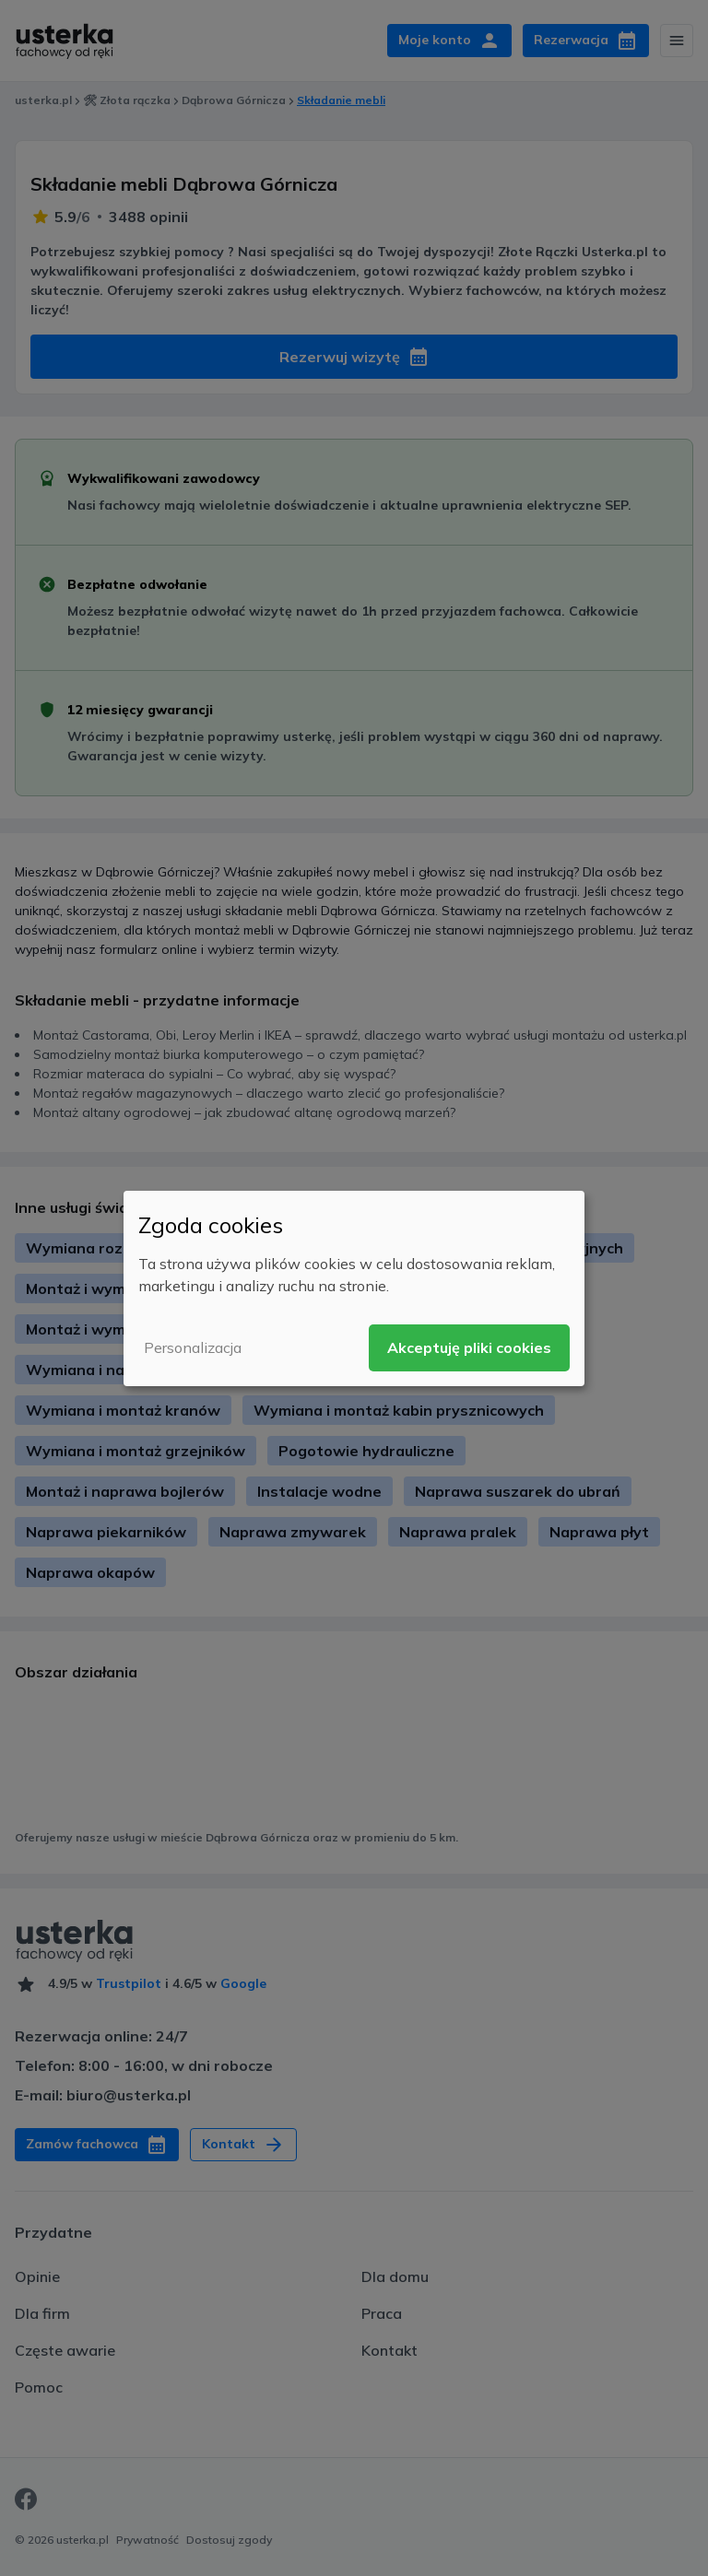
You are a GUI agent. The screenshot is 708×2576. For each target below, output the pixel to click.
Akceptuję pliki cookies (469, 1347)
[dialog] (354, 1287)
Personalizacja (193, 1347)
